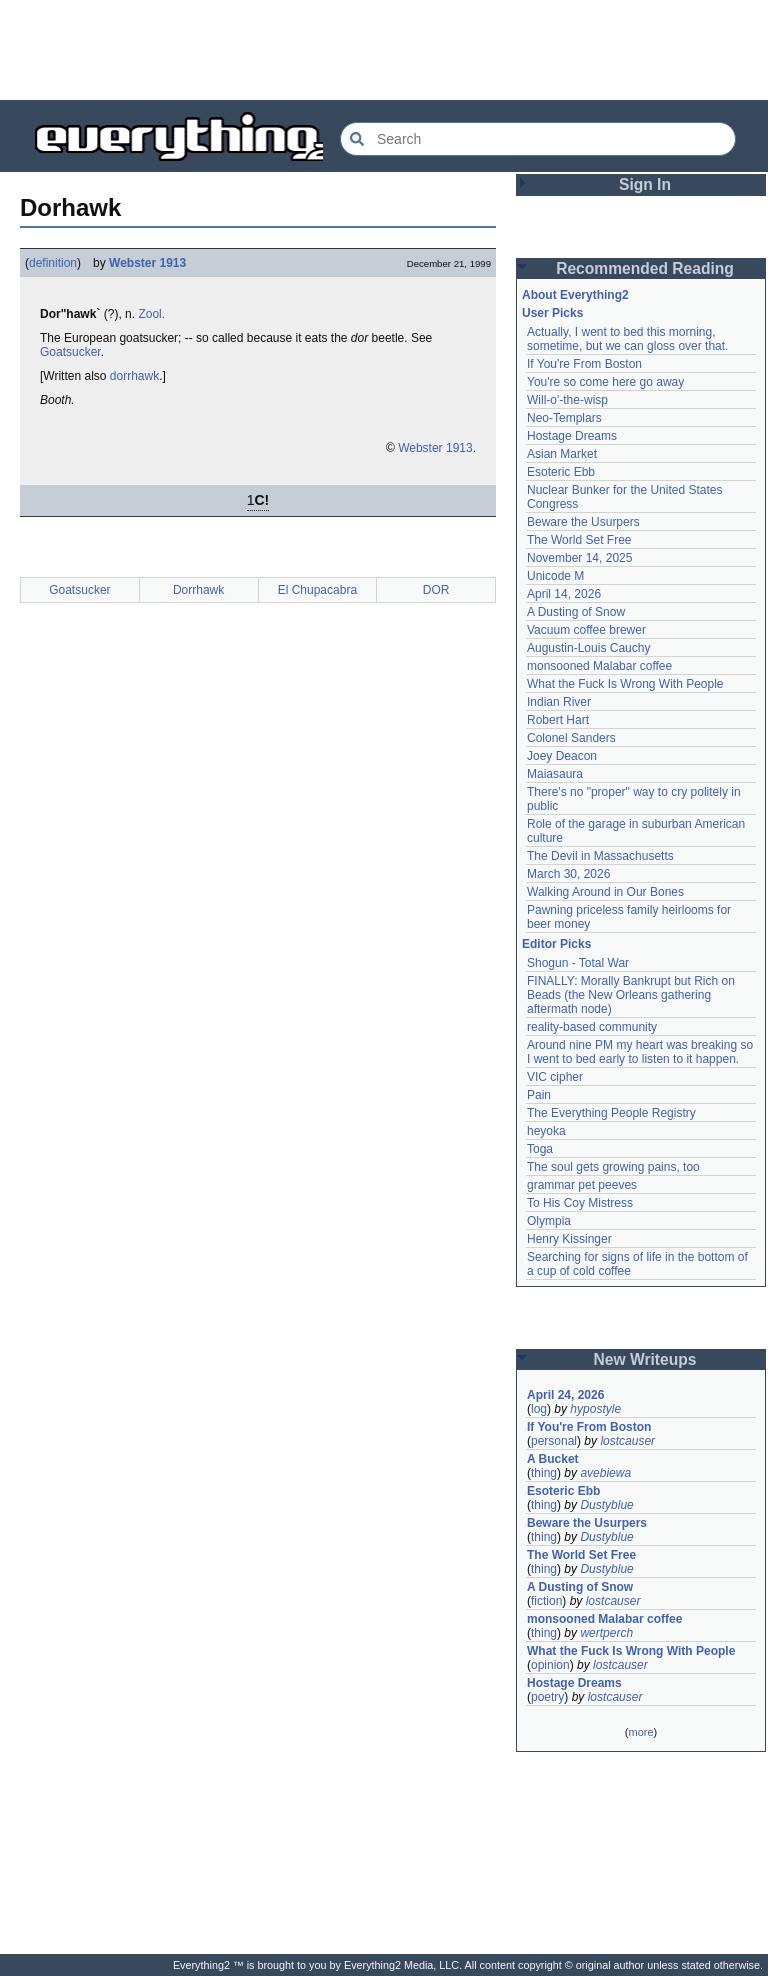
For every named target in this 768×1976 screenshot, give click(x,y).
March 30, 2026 (568, 874)
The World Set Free (579, 540)
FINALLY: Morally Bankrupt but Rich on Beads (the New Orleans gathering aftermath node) (631, 995)
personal (554, 1441)
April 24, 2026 (565, 1395)
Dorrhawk (198, 590)
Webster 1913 (147, 263)
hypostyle (595, 1409)
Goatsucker (70, 352)
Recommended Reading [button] (645, 268)
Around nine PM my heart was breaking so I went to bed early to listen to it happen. (640, 1052)
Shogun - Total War (578, 963)
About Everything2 (575, 295)
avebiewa (605, 1473)
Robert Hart (558, 720)
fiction (546, 1601)
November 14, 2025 (579, 558)
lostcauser (627, 1441)
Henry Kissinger (569, 1239)
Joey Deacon (562, 756)
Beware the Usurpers (583, 522)
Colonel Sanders (571, 738)
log (539, 1409)
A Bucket (553, 1459)
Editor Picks (556, 944)
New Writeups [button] (645, 1359)
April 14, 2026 (564, 594)
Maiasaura (555, 774)
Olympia (549, 1221)
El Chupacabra (317, 590)
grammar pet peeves (582, 1185)
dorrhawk (134, 376)
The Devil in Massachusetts (600, 856)
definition (53, 263)
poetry (547, 1697)
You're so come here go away (605, 382)
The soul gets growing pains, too (613, 1167)
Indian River (559, 702)
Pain (539, 1095)
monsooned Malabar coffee (599, 666)
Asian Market (562, 454)
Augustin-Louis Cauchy (588, 648)
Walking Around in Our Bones (605, 892)
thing (544, 1473)
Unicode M (555, 576)
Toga (540, 1149)
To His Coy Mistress (580, 1203)
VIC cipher (555, 1077)
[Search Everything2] (538, 139)
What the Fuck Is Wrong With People (625, 684)
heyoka (546, 1131)
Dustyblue (606, 1505)
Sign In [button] (645, 184)
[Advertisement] (384, 50)
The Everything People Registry (611, 1113)
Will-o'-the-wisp (567, 400)
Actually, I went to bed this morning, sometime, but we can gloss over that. (627, 339)
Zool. (151, 314)
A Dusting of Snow (576, 612)
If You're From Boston (584, 364)
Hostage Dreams (572, 436)
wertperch (606, 1633)
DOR (436, 590)
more (640, 1732)
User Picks (552, 313)
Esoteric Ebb (561, 472)
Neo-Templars (564, 418)
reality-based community (592, 1027)
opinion (550, 1665)
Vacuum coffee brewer (586, 630)
